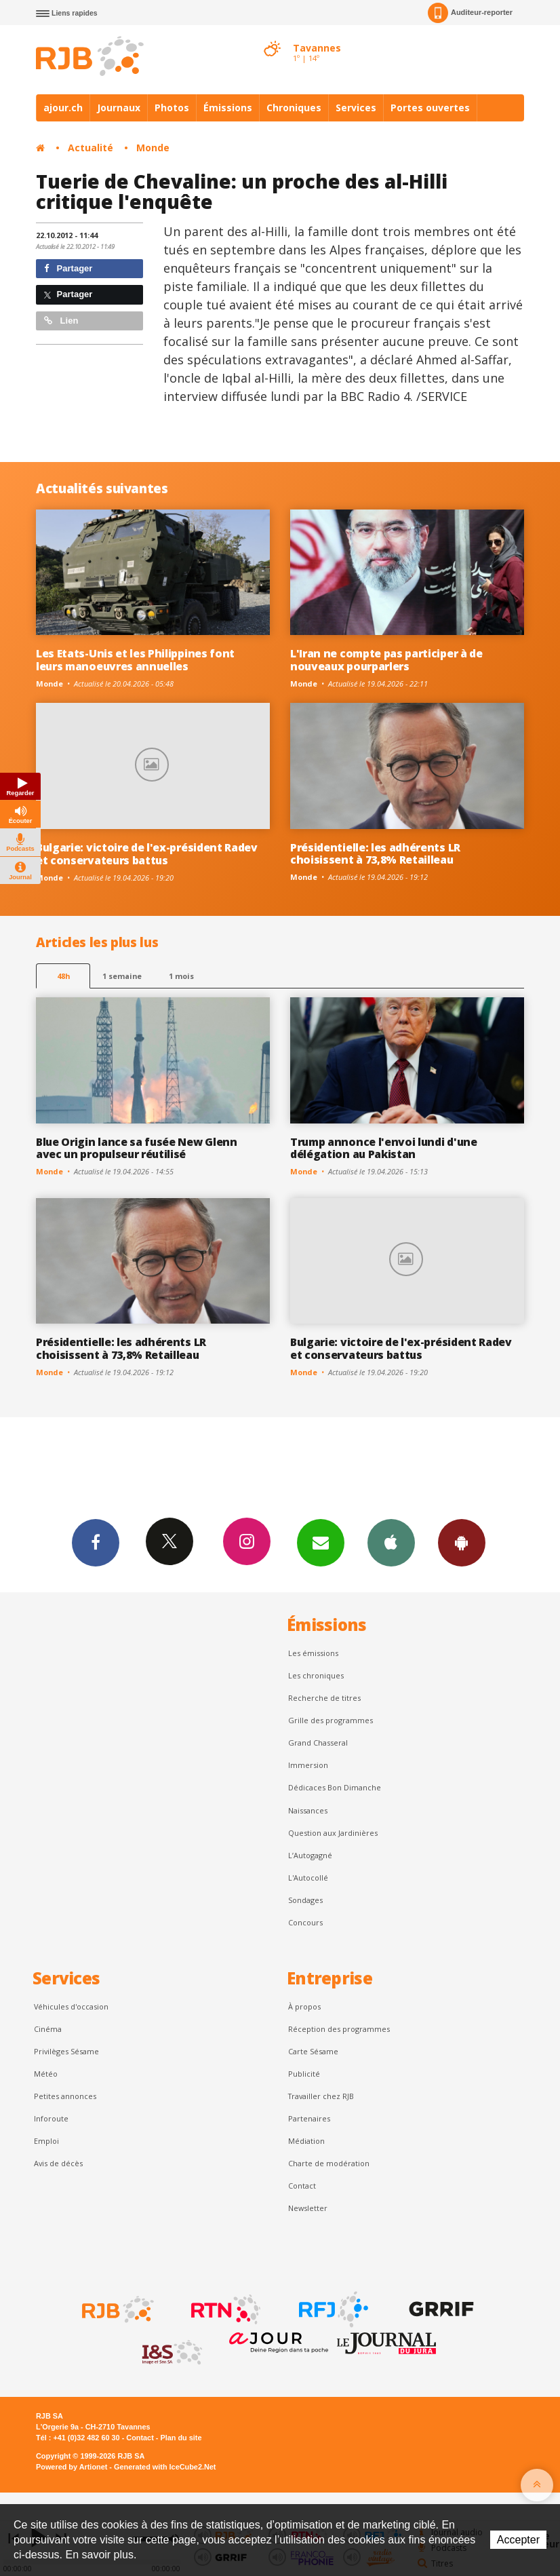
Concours (305, 1922)
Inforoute (51, 2118)
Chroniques (293, 107)
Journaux (118, 107)
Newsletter (307, 2208)
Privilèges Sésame (66, 2051)
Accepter (518, 2539)
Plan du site (180, 2438)
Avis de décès (58, 2163)
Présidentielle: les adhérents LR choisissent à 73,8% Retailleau (375, 854)
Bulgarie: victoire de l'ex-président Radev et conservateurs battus (147, 854)
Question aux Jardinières (333, 1832)
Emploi (46, 2140)
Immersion (308, 1765)
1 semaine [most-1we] (122, 976)
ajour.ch (63, 107)
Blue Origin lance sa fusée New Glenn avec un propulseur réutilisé (136, 1148)
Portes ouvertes (430, 107)
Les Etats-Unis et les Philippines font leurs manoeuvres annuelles (135, 660)
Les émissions (313, 1653)
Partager (68, 268)
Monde (152, 147)
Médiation (306, 2140)
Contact (302, 2185)
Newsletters (320, 1542)
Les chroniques (316, 1675)
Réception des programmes (339, 2028)
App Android (461, 1542)
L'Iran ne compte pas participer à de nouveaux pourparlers (386, 660)
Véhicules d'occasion (71, 2006)
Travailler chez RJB (321, 2096)
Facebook (95, 1542)
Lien (61, 320)
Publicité (304, 2073)
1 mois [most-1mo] (181, 976)
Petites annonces (65, 2096)
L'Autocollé (308, 1877)
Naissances (307, 1810)
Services (356, 107)
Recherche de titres (324, 1697)
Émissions (227, 107)
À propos (304, 2006)
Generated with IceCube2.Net (165, 2467)
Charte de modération (328, 2163)
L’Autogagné (310, 1855)
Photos (172, 107)
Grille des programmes (330, 1720)
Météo (46, 2073)
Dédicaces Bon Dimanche (334, 1787)
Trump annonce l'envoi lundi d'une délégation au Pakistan (383, 1148)
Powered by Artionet (71, 2467)
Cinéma (48, 2028)
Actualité (90, 147)
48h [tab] (63, 976)
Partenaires (309, 2118)
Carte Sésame (313, 2051)
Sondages (305, 1900)
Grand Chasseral (318, 1742)
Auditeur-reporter (470, 13)
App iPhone (391, 1542)
